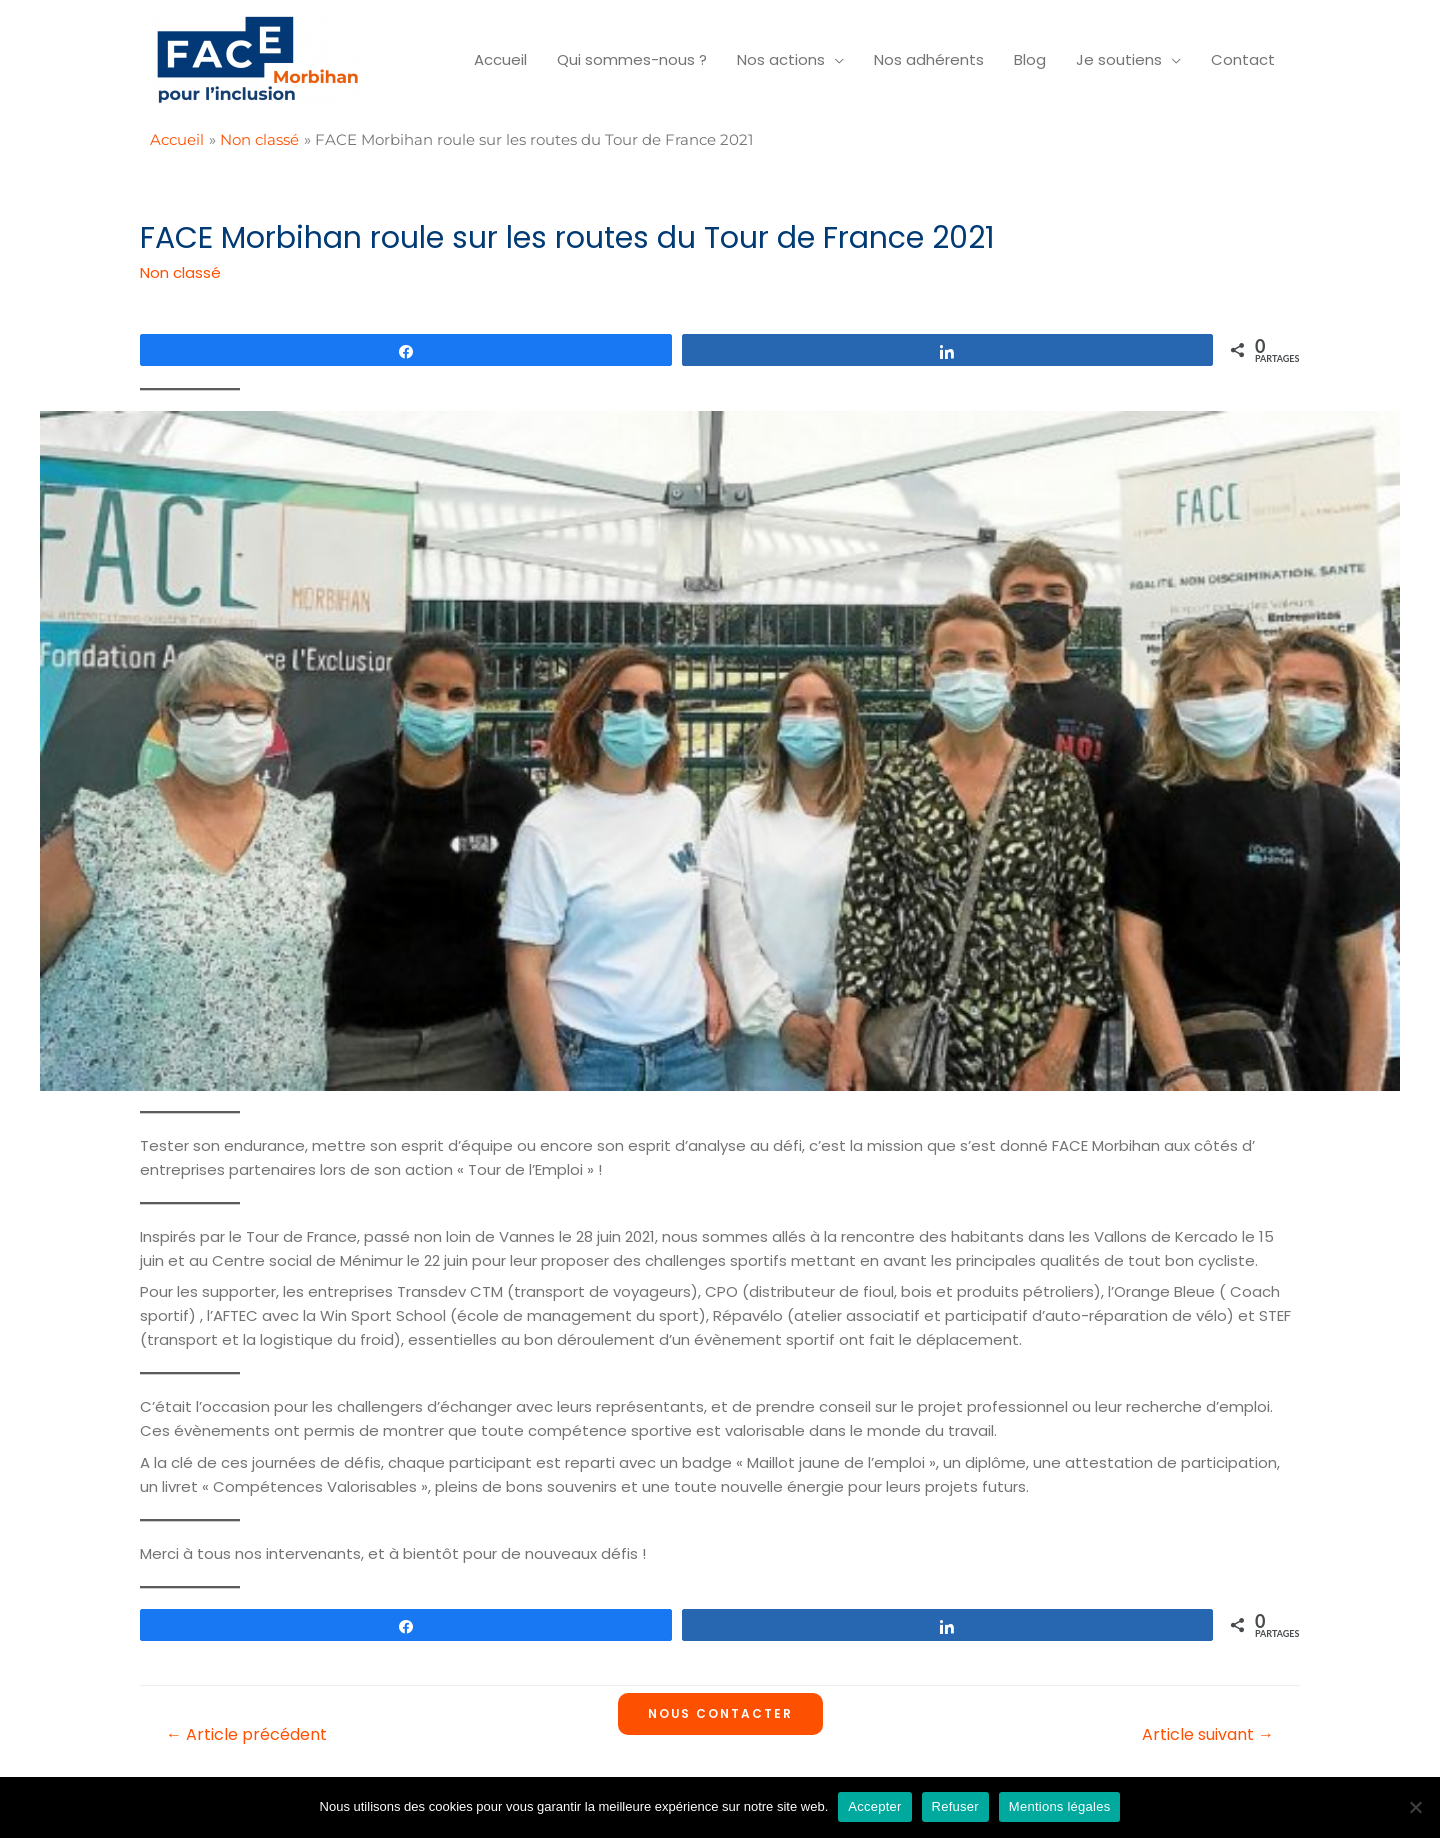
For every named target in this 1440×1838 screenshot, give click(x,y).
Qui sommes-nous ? (632, 59)
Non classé (180, 272)
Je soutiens (1119, 59)
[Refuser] (1415, 1807)
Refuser (955, 1806)
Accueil (500, 59)
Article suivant (1208, 1734)
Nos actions (781, 59)
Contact (1243, 59)
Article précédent (246, 1734)
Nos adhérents (929, 59)
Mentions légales (1060, 1806)
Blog (1030, 59)
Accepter (874, 1806)
